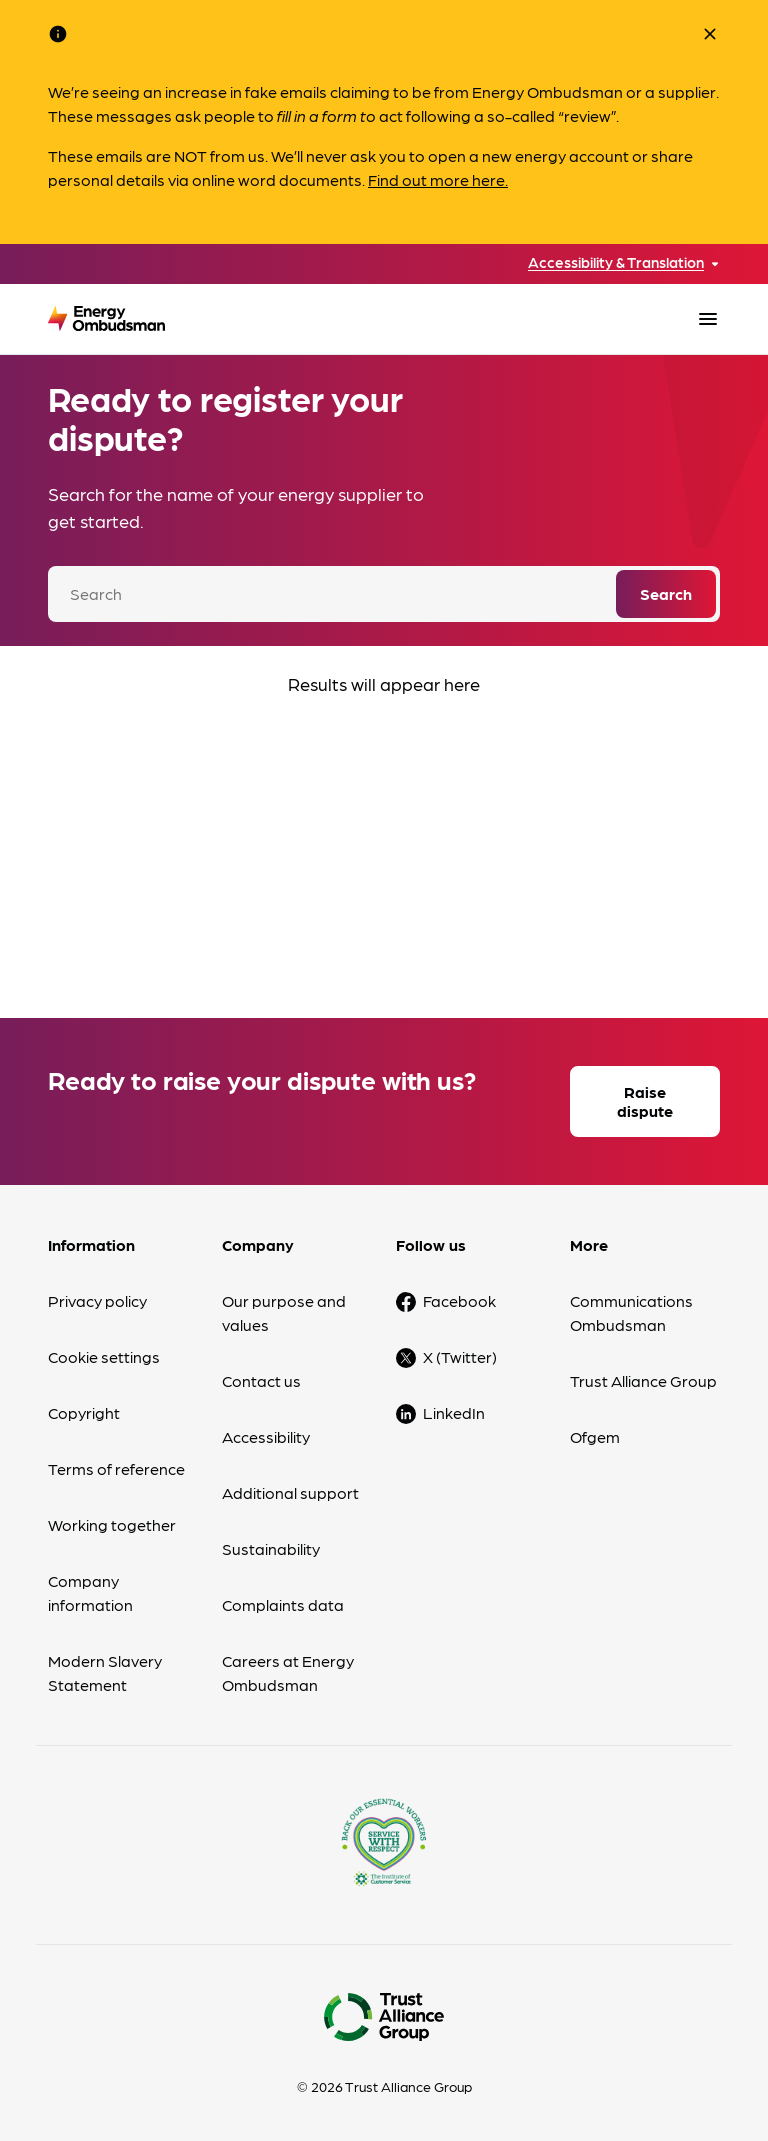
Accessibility (266, 1436)
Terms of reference (116, 1468)
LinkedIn (454, 1412)
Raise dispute (645, 1101)
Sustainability (271, 1548)
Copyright (84, 1412)
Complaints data (283, 1604)
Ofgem (595, 1436)
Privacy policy (97, 1300)
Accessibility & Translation (616, 262)
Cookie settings (104, 1356)
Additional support (290, 1492)
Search (666, 593)
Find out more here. (438, 179)
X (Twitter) (460, 1356)
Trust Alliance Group (643, 1380)
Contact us (261, 1380)
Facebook (459, 1300)
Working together (112, 1524)
